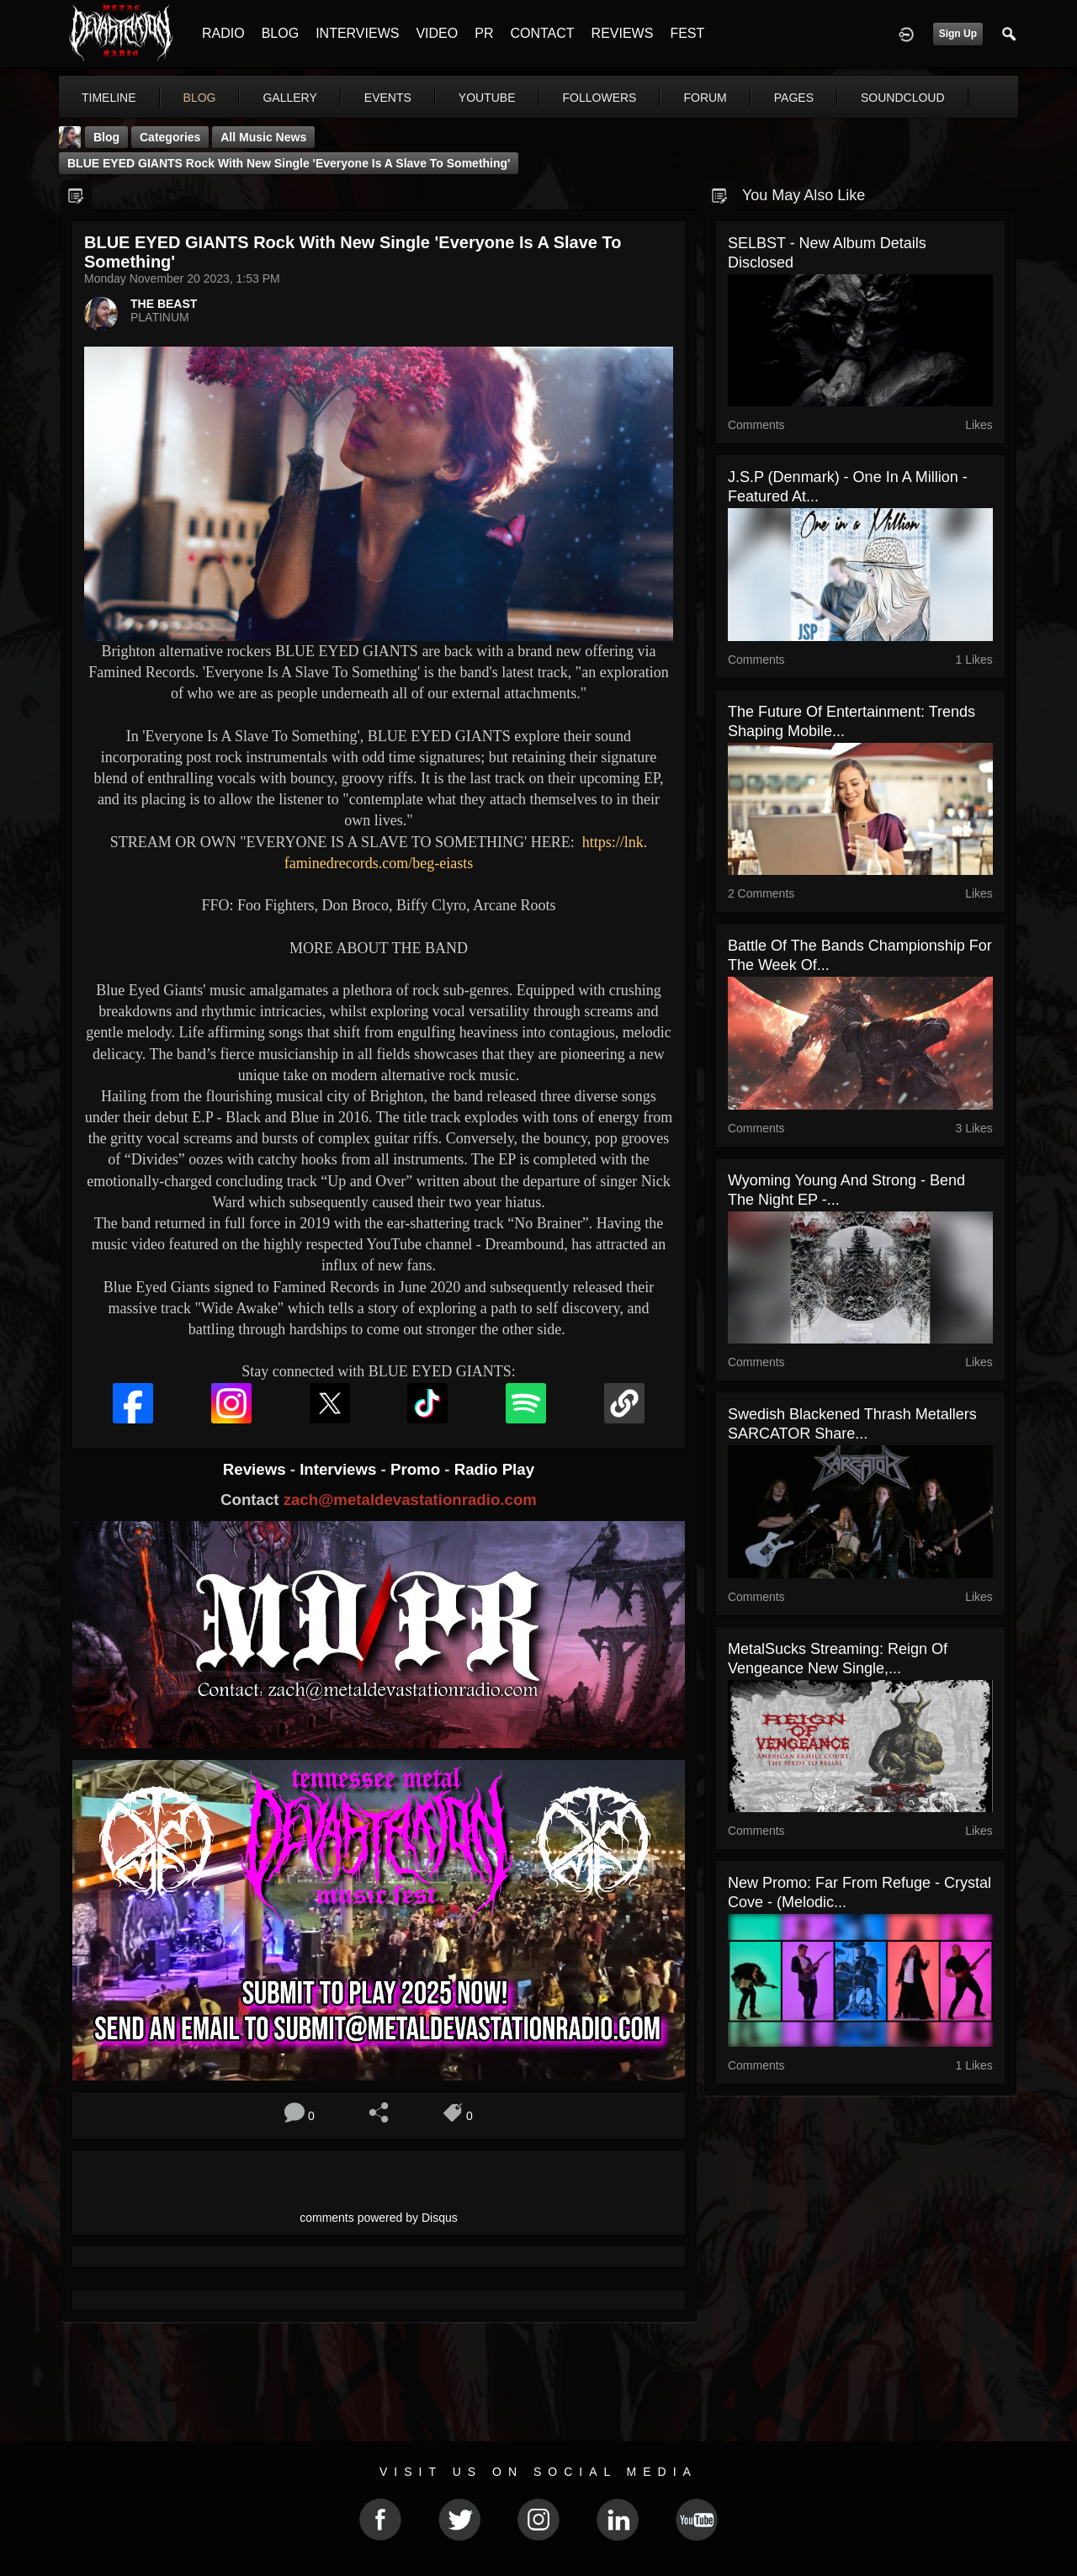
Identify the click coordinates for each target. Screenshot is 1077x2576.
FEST (687, 33)
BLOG (280, 33)
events (387, 97)
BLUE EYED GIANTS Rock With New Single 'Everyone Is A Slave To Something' (288, 163)
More (886, 97)
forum (704, 97)
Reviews (256, 1469)
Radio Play (494, 1469)
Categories (170, 137)
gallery (289, 97)
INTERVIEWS (357, 33)
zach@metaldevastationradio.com (410, 1499)
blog (199, 97)
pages (794, 97)
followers (600, 97)
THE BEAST (163, 303)
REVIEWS (623, 33)
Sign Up (958, 34)
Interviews (340, 1469)
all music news (263, 137)
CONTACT (542, 33)
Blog (106, 137)
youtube (487, 97)
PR (484, 33)
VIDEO (437, 33)
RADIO (223, 33)
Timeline (109, 97)
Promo (417, 1469)
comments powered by (379, 2217)
